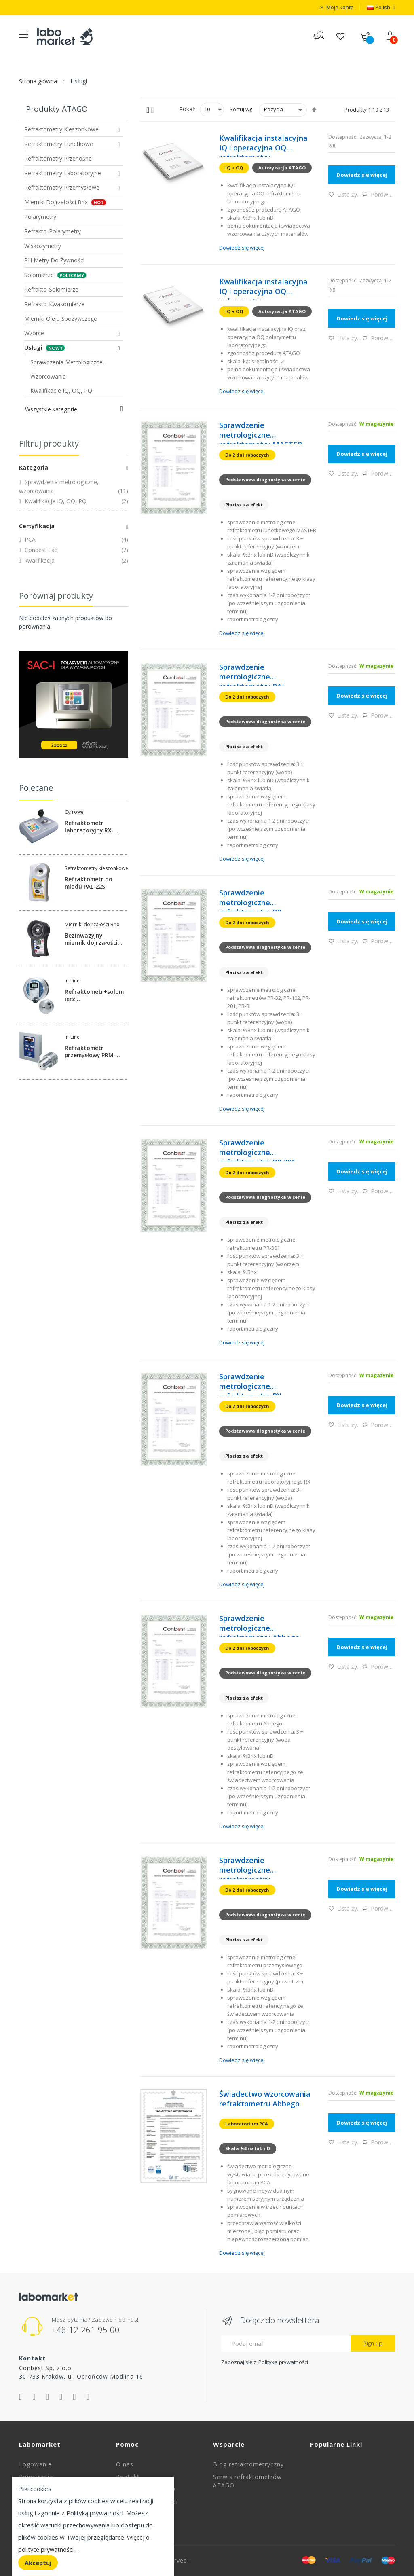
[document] (93, 2526)
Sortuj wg (241, 108)
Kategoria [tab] (33, 467)
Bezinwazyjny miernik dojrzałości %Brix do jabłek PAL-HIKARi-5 (93, 938)
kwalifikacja (39, 560)
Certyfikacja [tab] (37, 526)
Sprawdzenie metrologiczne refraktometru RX (250, 1383)
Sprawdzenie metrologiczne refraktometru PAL (252, 673)
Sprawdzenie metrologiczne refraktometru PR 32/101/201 (250, 899)
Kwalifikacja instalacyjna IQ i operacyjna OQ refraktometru (263, 144)
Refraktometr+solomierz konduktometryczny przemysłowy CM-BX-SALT (94, 995)
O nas (124, 2464)
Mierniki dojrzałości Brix (92, 924)
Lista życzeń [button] (345, 194)
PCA (29, 539)
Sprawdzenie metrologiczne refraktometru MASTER (260, 431)
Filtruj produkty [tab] (49, 443)
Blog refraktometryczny (248, 2464)
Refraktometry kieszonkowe (96, 868)
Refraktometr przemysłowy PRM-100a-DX (91, 1051)
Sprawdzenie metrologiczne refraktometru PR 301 (257, 1149)
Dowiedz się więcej (242, 247)
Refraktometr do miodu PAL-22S (89, 882)
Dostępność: (342, 136)
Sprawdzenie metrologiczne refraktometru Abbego (259, 1624)
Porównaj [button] (378, 194)
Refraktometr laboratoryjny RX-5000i (90, 826)
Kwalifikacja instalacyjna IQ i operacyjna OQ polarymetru (263, 288)
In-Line (72, 981)
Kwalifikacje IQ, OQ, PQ (55, 501)
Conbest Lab (40, 550)
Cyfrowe (74, 812)
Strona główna (38, 81)
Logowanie (35, 2464)
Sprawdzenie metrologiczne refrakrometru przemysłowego (247, 1866)
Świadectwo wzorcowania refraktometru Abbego (264, 2098)
